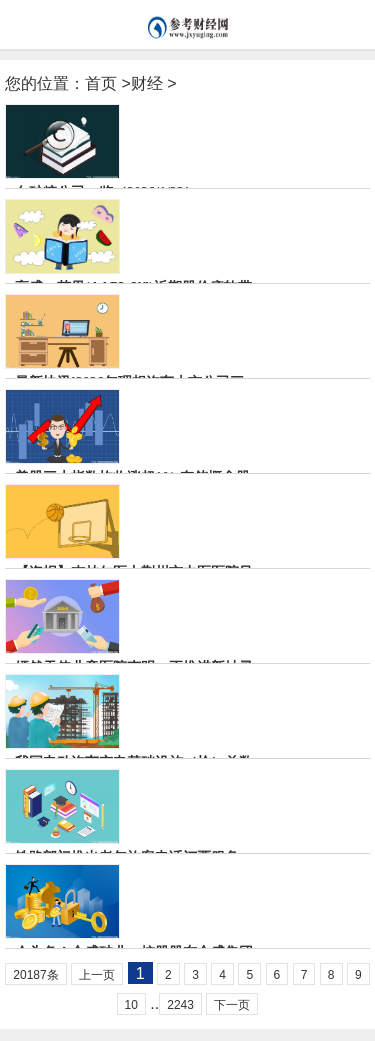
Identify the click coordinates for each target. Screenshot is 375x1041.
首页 (101, 83)
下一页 (232, 1005)
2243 (180, 1005)
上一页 (97, 975)
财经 (147, 83)
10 (131, 1005)
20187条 (35, 975)
